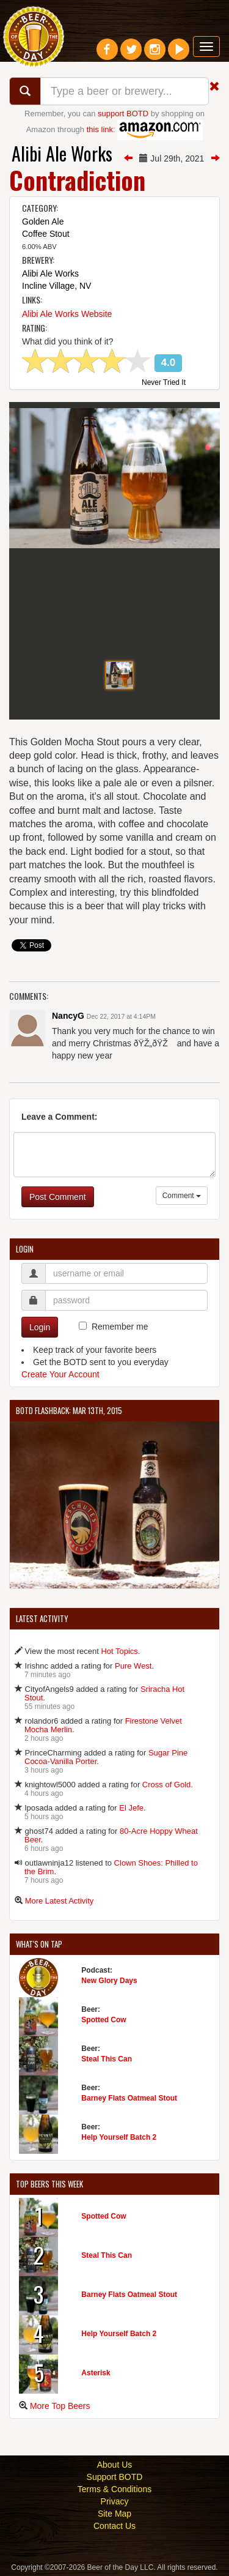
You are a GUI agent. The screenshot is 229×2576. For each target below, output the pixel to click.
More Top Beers (60, 2406)
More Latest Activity (59, 1900)
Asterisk (95, 2373)
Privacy (115, 2501)
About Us (115, 2465)
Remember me (120, 1326)
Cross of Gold (166, 1784)
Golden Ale (43, 221)
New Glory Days (109, 1980)
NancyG (68, 1016)
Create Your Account (60, 1374)
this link (100, 129)
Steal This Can (106, 2059)
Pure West (133, 1665)
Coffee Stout (46, 234)
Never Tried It (164, 383)
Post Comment (57, 1197)
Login (39, 1327)
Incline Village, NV (56, 286)
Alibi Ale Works (62, 153)
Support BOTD (115, 2477)
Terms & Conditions (114, 2489)
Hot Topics (119, 1651)
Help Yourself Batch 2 (118, 2137)
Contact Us (114, 2526)
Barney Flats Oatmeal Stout (129, 2098)
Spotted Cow (103, 2020)
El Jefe (131, 1807)
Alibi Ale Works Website (67, 314)
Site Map (114, 2513)
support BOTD (123, 113)
